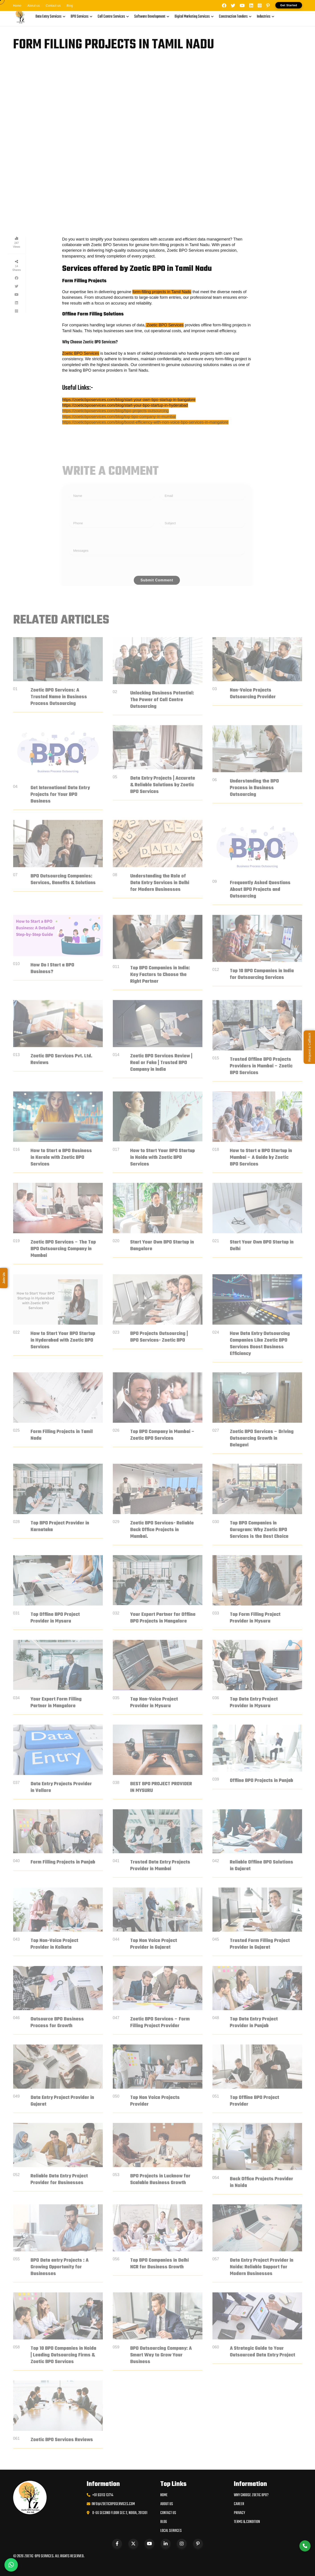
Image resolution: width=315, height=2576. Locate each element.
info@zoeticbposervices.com (112, 2504)
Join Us (4, 1278)
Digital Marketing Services (192, 16)
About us (33, 5)
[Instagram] (258, 5)
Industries (263, 16)
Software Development (149, 16)
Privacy (239, 2513)
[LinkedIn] (250, 5)
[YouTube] (241, 5)
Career (239, 2504)
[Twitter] (232, 5)
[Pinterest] (267, 5)
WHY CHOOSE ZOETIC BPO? (251, 2495)
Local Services (171, 2531)
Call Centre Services (111, 16)
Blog (70, 5)
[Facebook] (223, 5)
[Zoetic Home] (20, 16)
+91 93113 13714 (101, 2495)
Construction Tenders (233, 16)
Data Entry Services (48, 16)
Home (17, 5)
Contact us (53, 5)
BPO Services (80, 16)
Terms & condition (247, 2522)
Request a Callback (309, 1047)
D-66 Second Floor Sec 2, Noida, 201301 (119, 2513)
